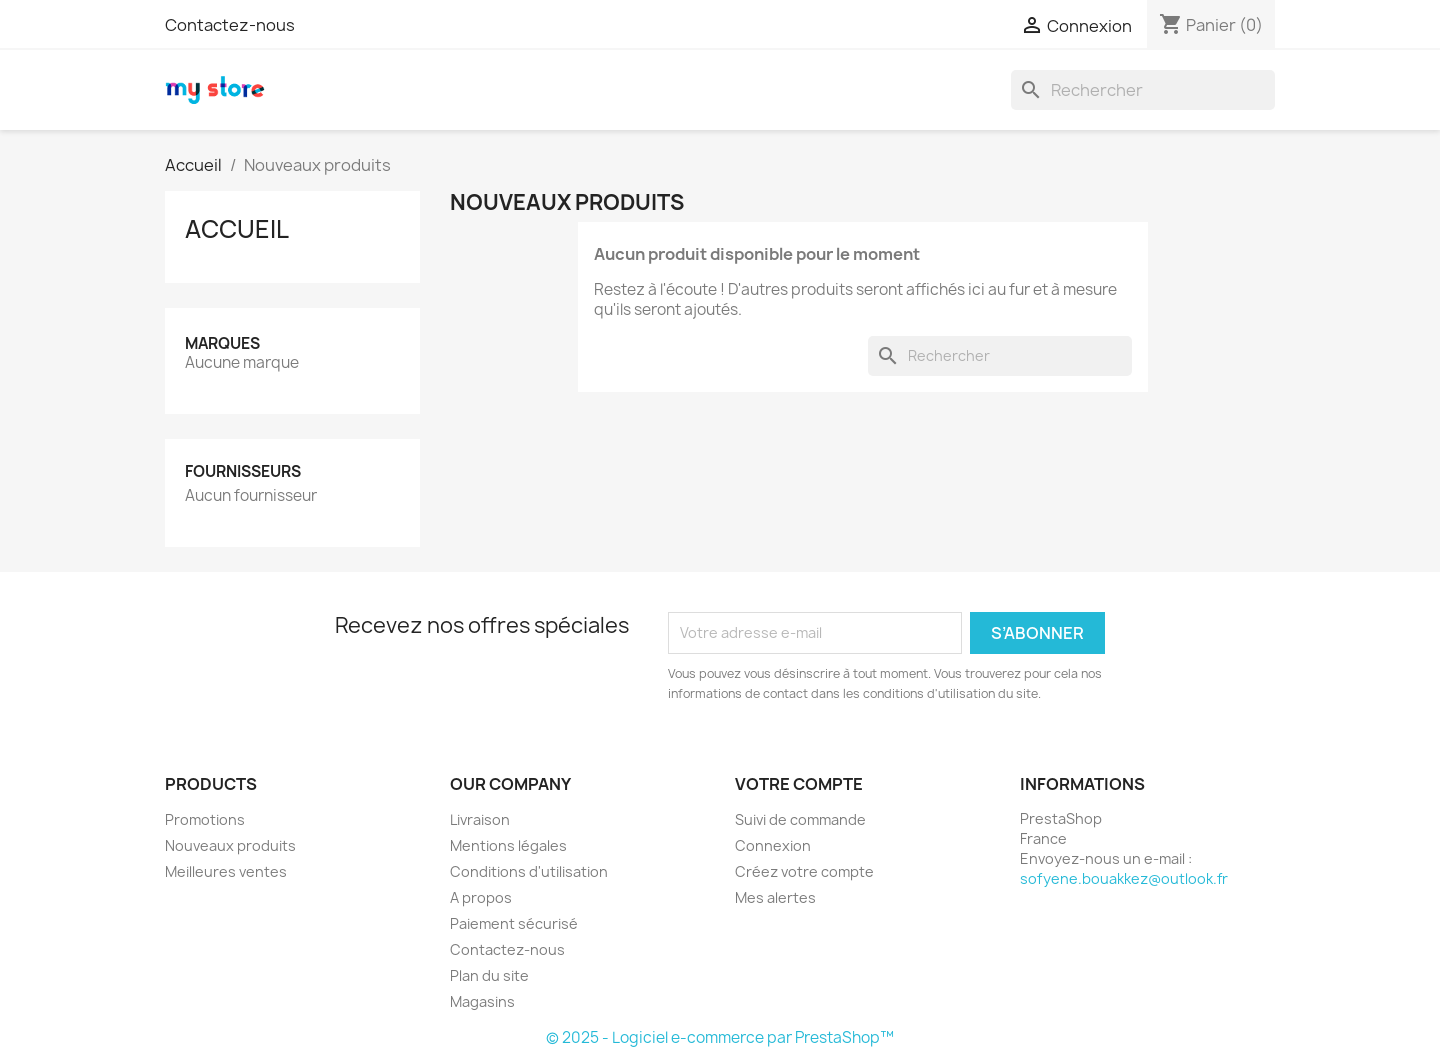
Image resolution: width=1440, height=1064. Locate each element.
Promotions (205, 819)
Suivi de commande (800, 819)
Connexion (773, 845)
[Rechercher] (1143, 90)
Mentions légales (508, 845)
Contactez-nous (230, 25)
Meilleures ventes (226, 871)
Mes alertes (775, 897)
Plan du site (489, 975)
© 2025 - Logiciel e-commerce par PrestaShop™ (720, 1037)
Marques (222, 343)
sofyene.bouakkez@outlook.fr (1124, 878)
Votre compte (799, 784)
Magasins (482, 1001)
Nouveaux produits (230, 845)
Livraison (480, 819)
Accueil (237, 229)
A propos (481, 897)
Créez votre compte (804, 871)
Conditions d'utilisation (529, 871)
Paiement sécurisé (514, 923)
